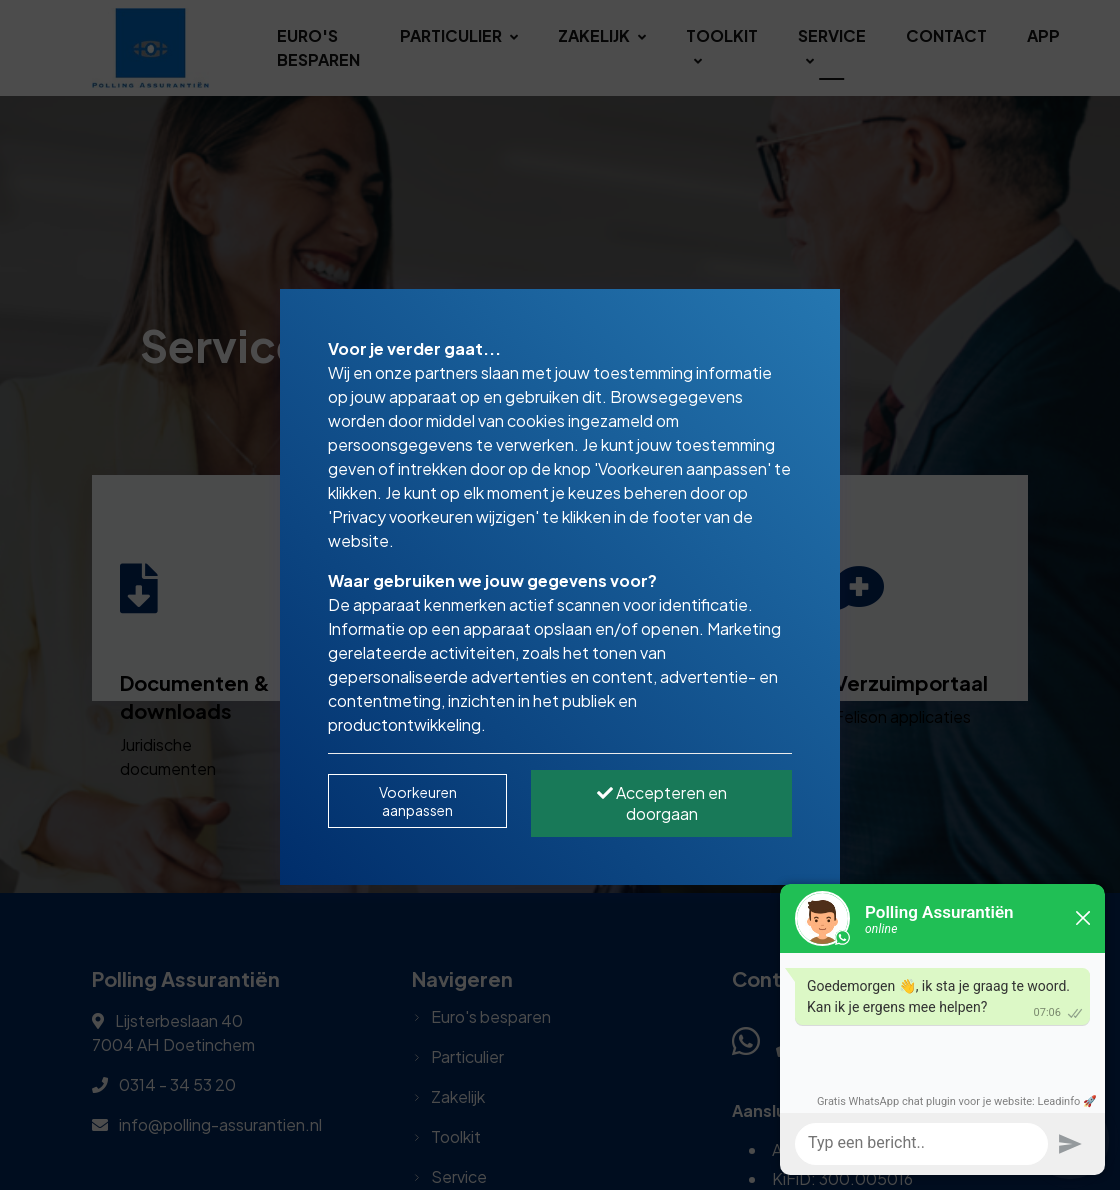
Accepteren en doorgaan (662, 803)
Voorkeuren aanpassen (418, 801)
